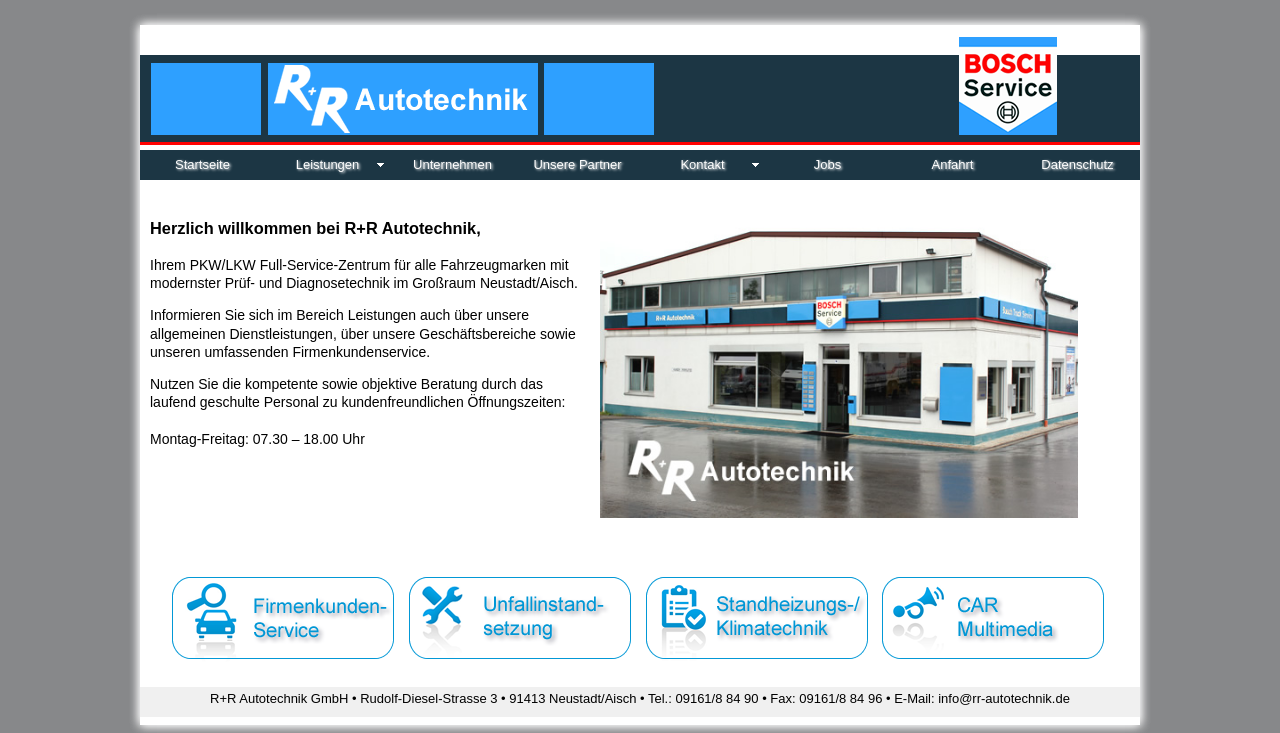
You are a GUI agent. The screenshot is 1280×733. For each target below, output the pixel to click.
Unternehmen (452, 164)
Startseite (202, 164)
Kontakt (702, 164)
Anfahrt (953, 164)
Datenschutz (1077, 164)
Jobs (827, 164)
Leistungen (328, 164)
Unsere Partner (577, 164)
